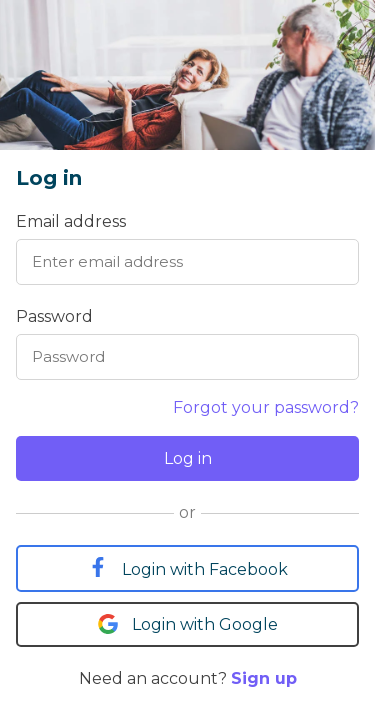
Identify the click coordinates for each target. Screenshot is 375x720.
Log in (188, 458)
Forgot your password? (266, 407)
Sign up (264, 678)
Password (54, 316)
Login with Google (188, 624)
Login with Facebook (188, 568)
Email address (71, 221)
